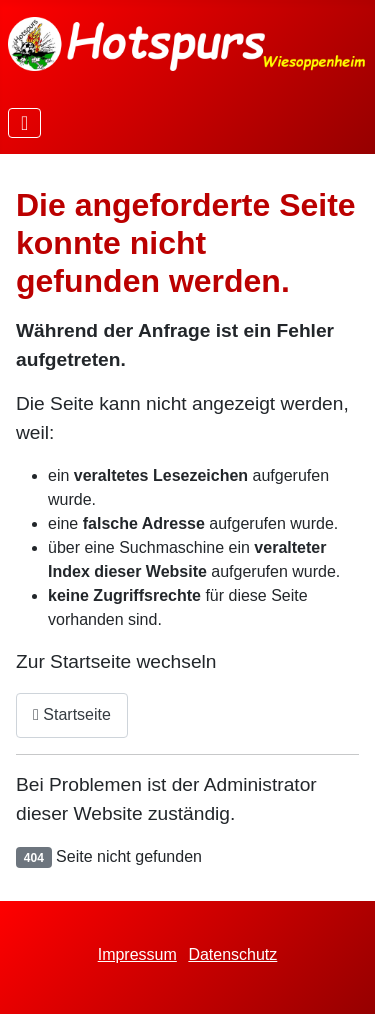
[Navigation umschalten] (24, 123)
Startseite (72, 714)
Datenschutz (232, 954)
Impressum (137, 954)
